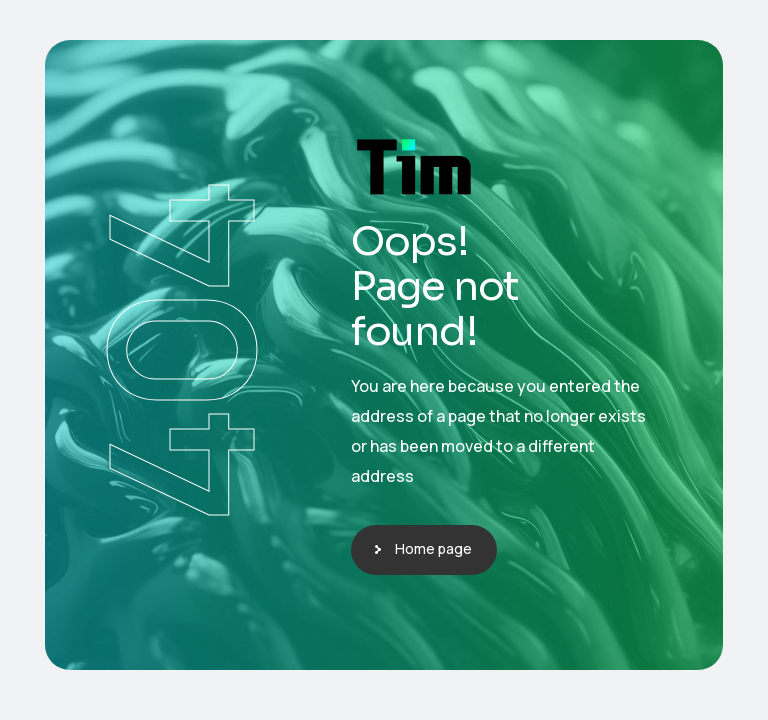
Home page (433, 548)
